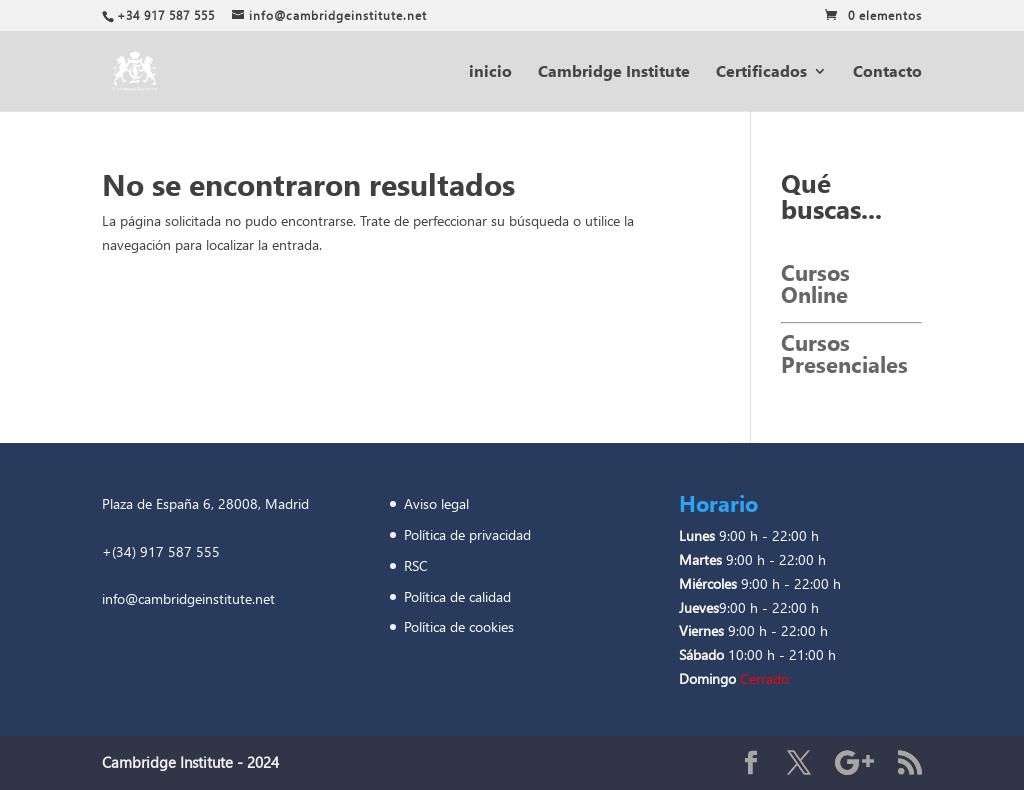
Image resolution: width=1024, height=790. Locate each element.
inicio (490, 72)
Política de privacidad (471, 534)
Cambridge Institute (614, 72)
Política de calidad (459, 596)
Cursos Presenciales (844, 353)
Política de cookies (461, 626)
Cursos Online (815, 283)
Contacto (887, 72)
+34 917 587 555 (166, 15)
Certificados (761, 72)
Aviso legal (436, 503)
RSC (418, 565)
